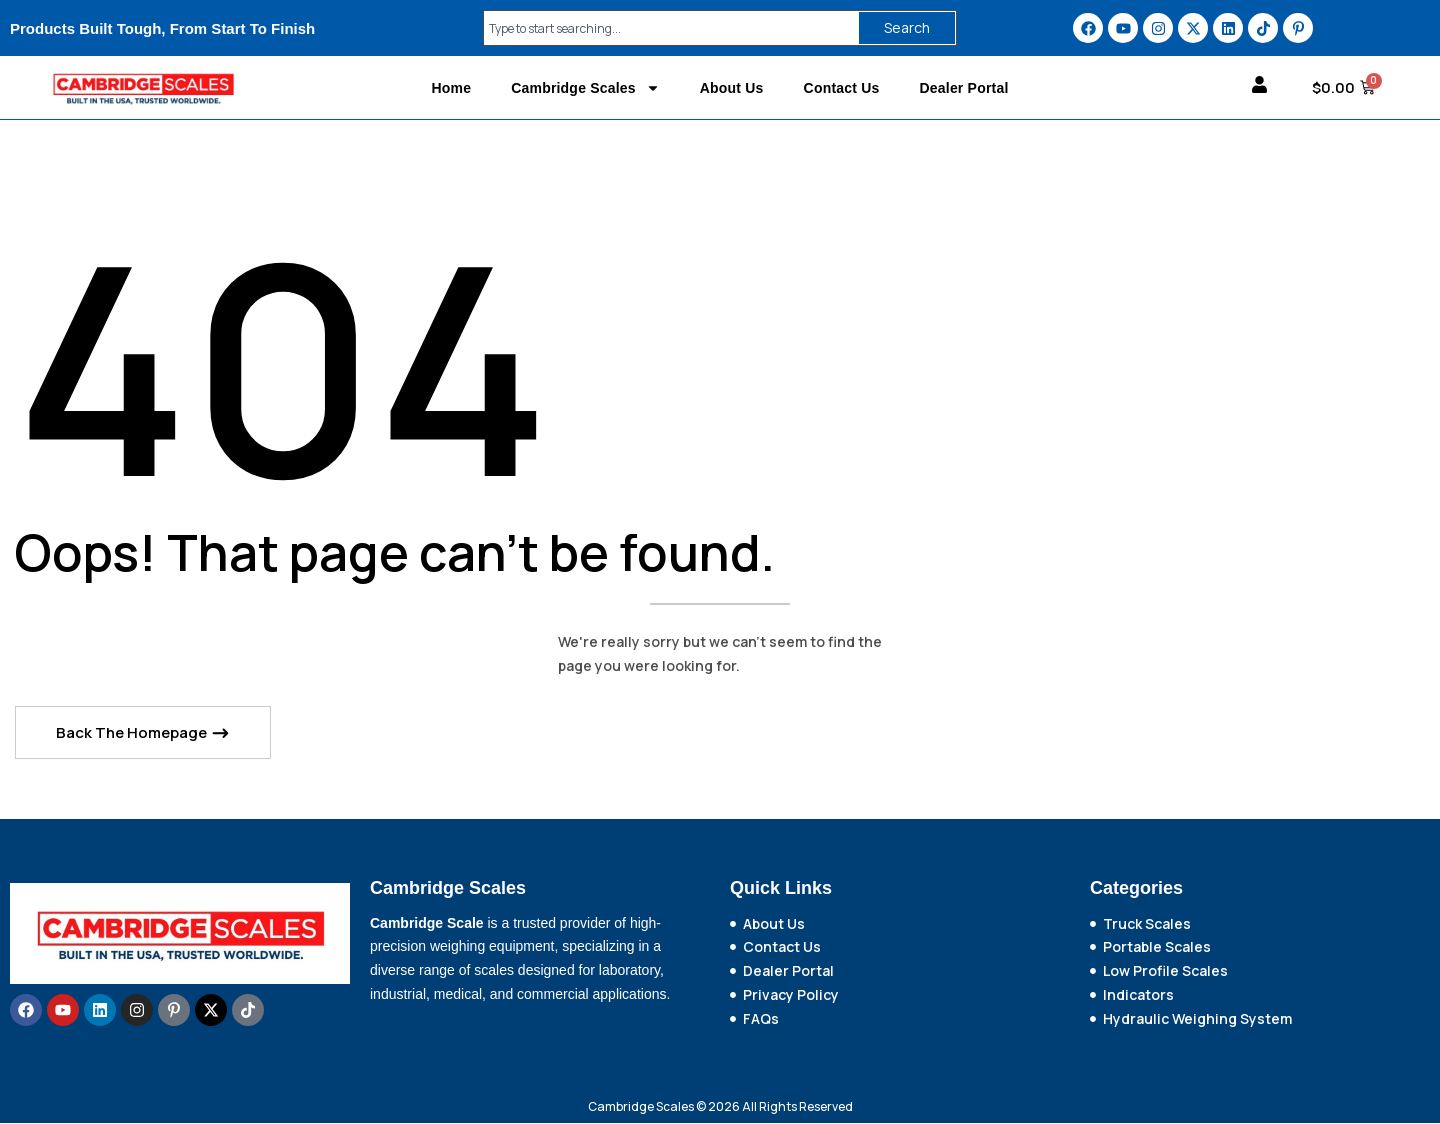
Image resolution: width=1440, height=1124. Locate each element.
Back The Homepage (133, 734)
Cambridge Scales (585, 88)
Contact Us (842, 88)
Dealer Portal (964, 88)
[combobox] (666, 28)
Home (451, 88)
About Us (732, 88)
